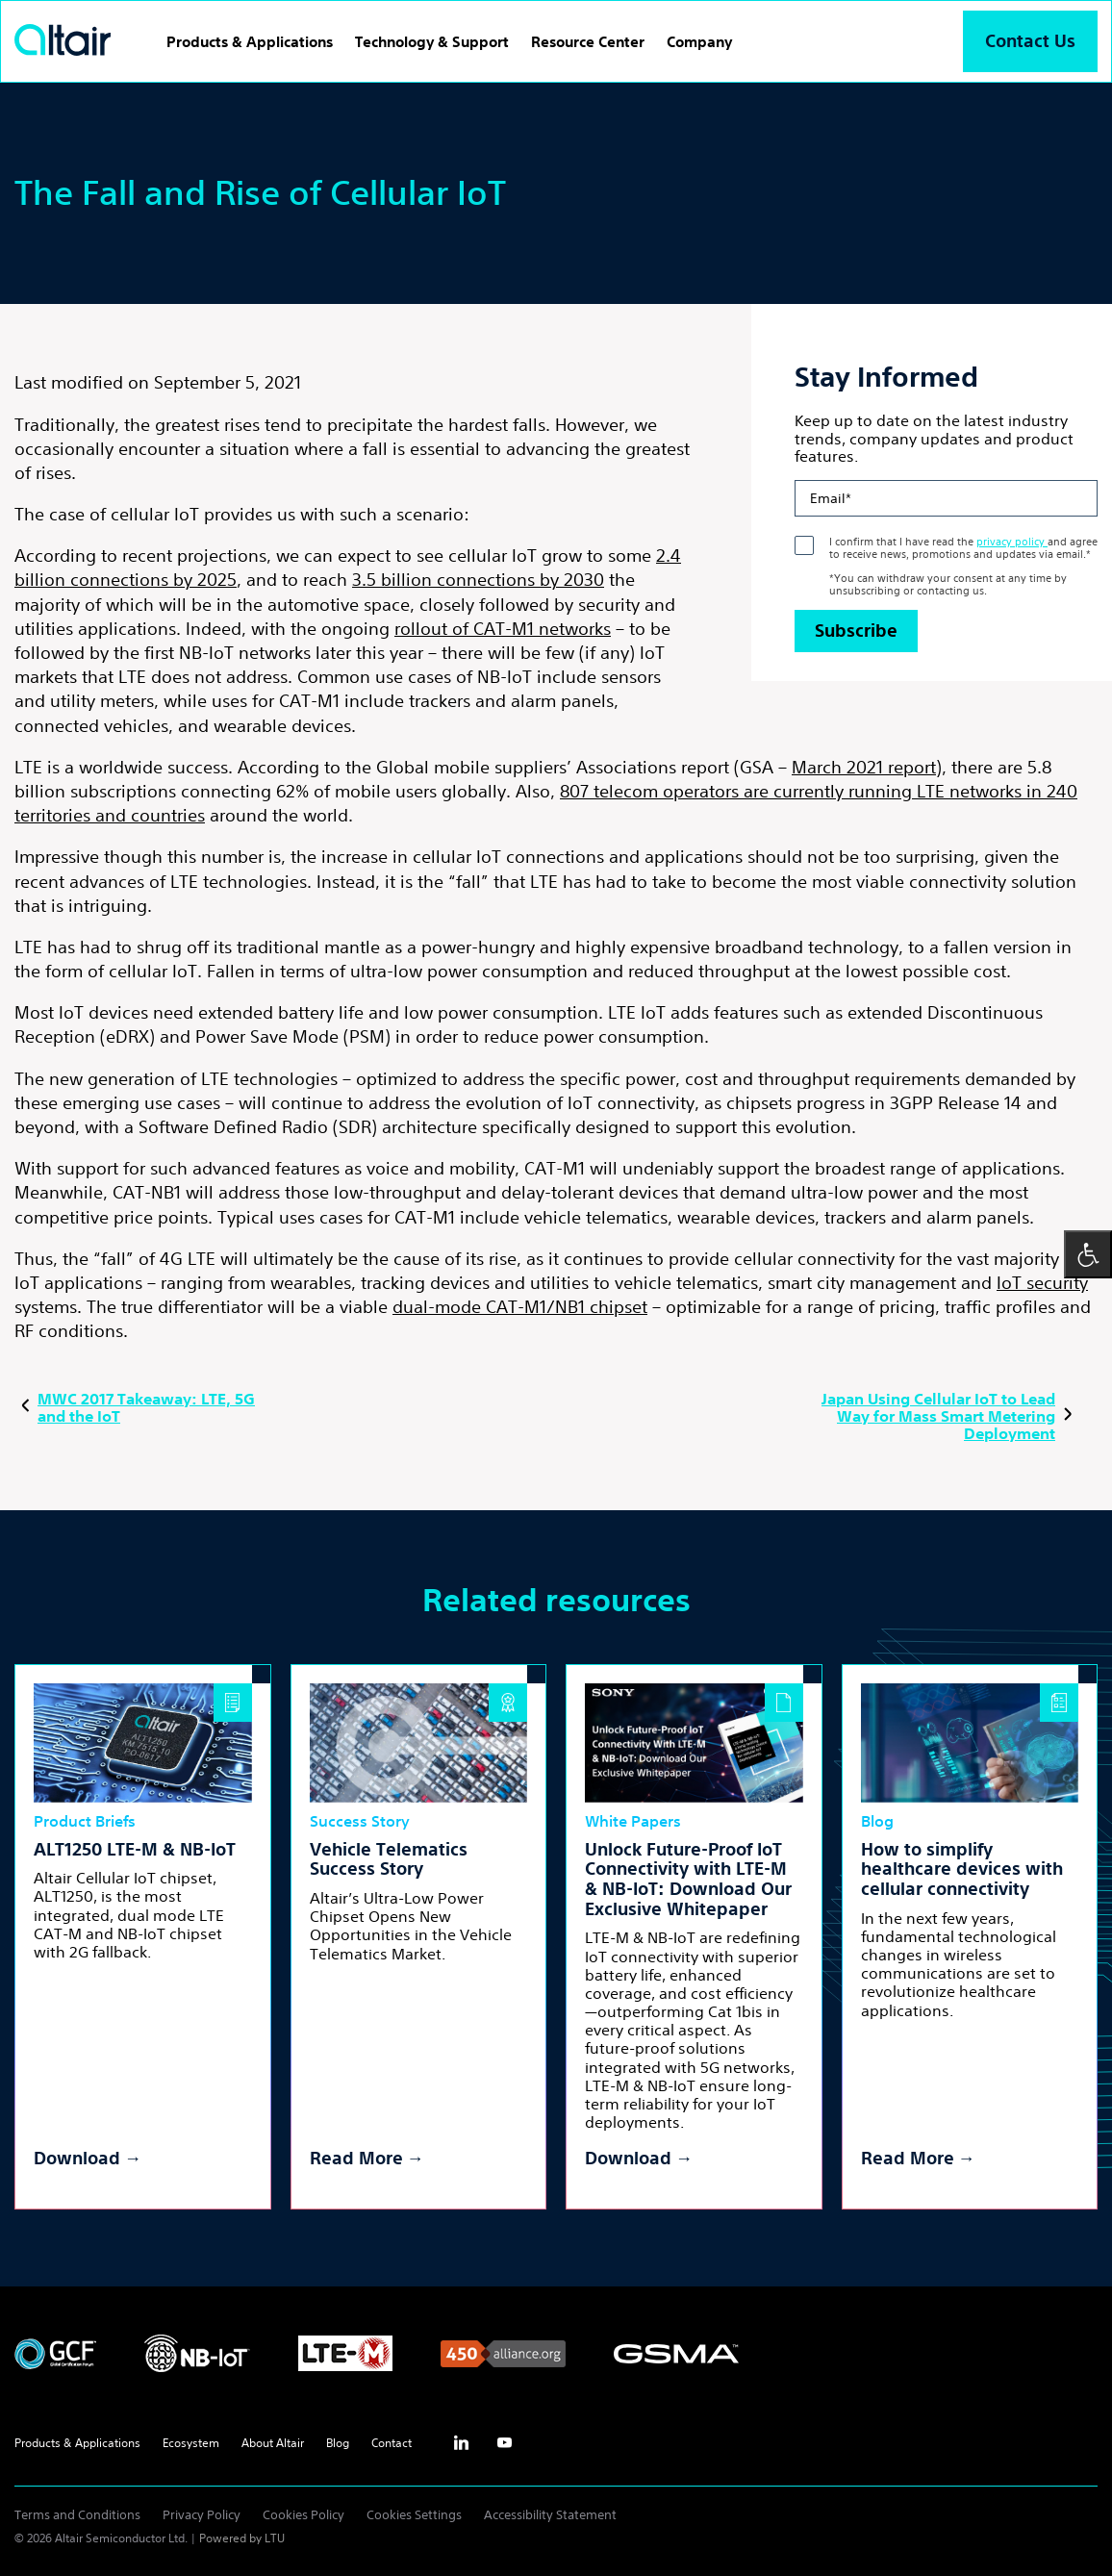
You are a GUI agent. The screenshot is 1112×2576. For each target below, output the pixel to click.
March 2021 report (864, 766)
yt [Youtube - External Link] (504, 2443)
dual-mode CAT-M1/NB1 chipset (519, 1306)
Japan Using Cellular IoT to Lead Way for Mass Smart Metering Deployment (949, 1416)
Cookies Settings (414, 2515)
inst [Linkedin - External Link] (460, 2443)
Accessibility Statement (550, 2515)
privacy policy (1012, 541)
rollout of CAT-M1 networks (502, 628)
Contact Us (1030, 41)
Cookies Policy (303, 2515)
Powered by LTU (242, 2538)
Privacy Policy (201, 2515)
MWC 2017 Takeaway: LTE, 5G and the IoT (134, 1407)
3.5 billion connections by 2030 (478, 579)
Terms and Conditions (77, 2515)
